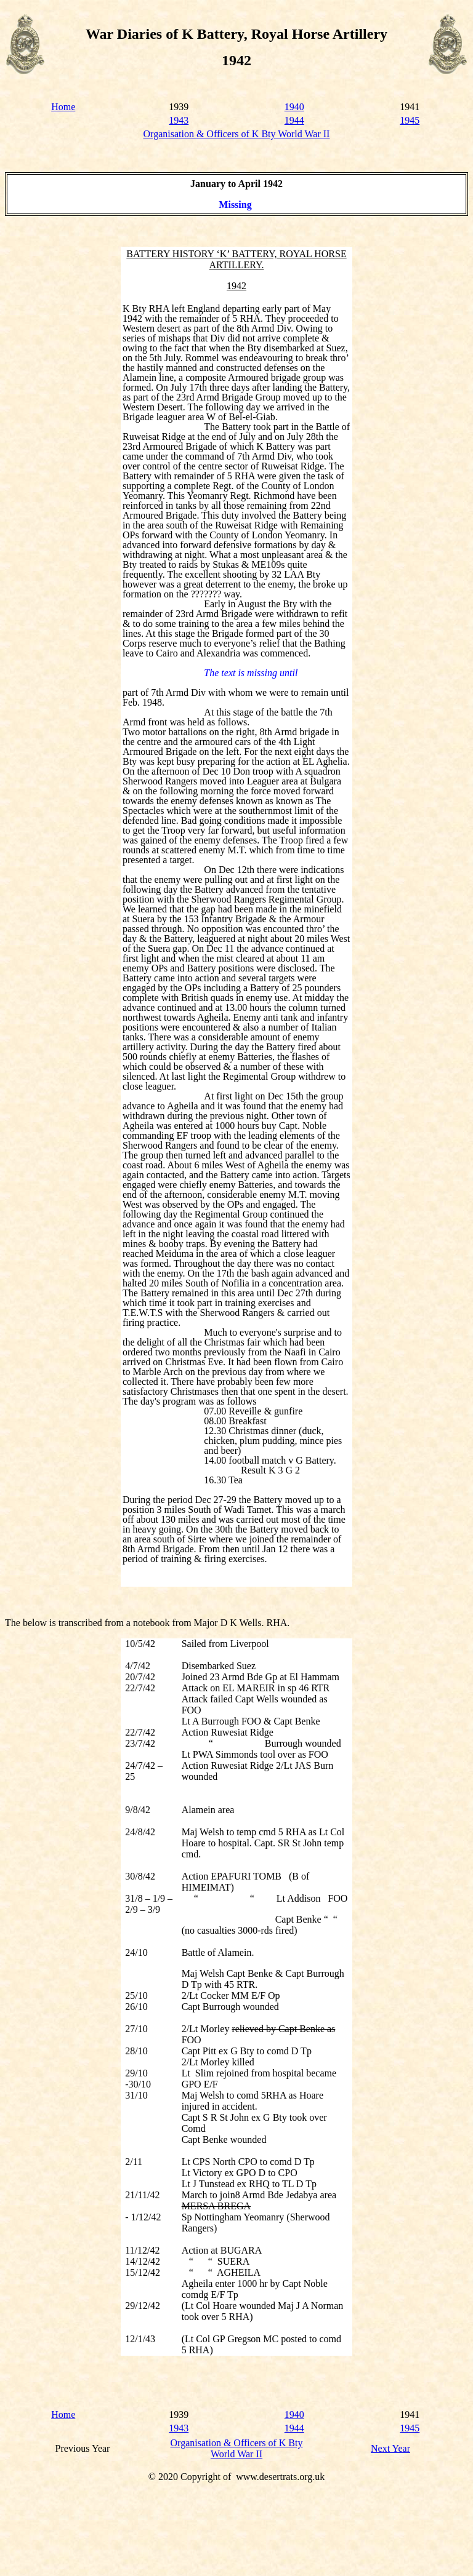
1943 (178, 120)
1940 (294, 107)
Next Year (390, 2448)
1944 (294, 120)
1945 (409, 120)
